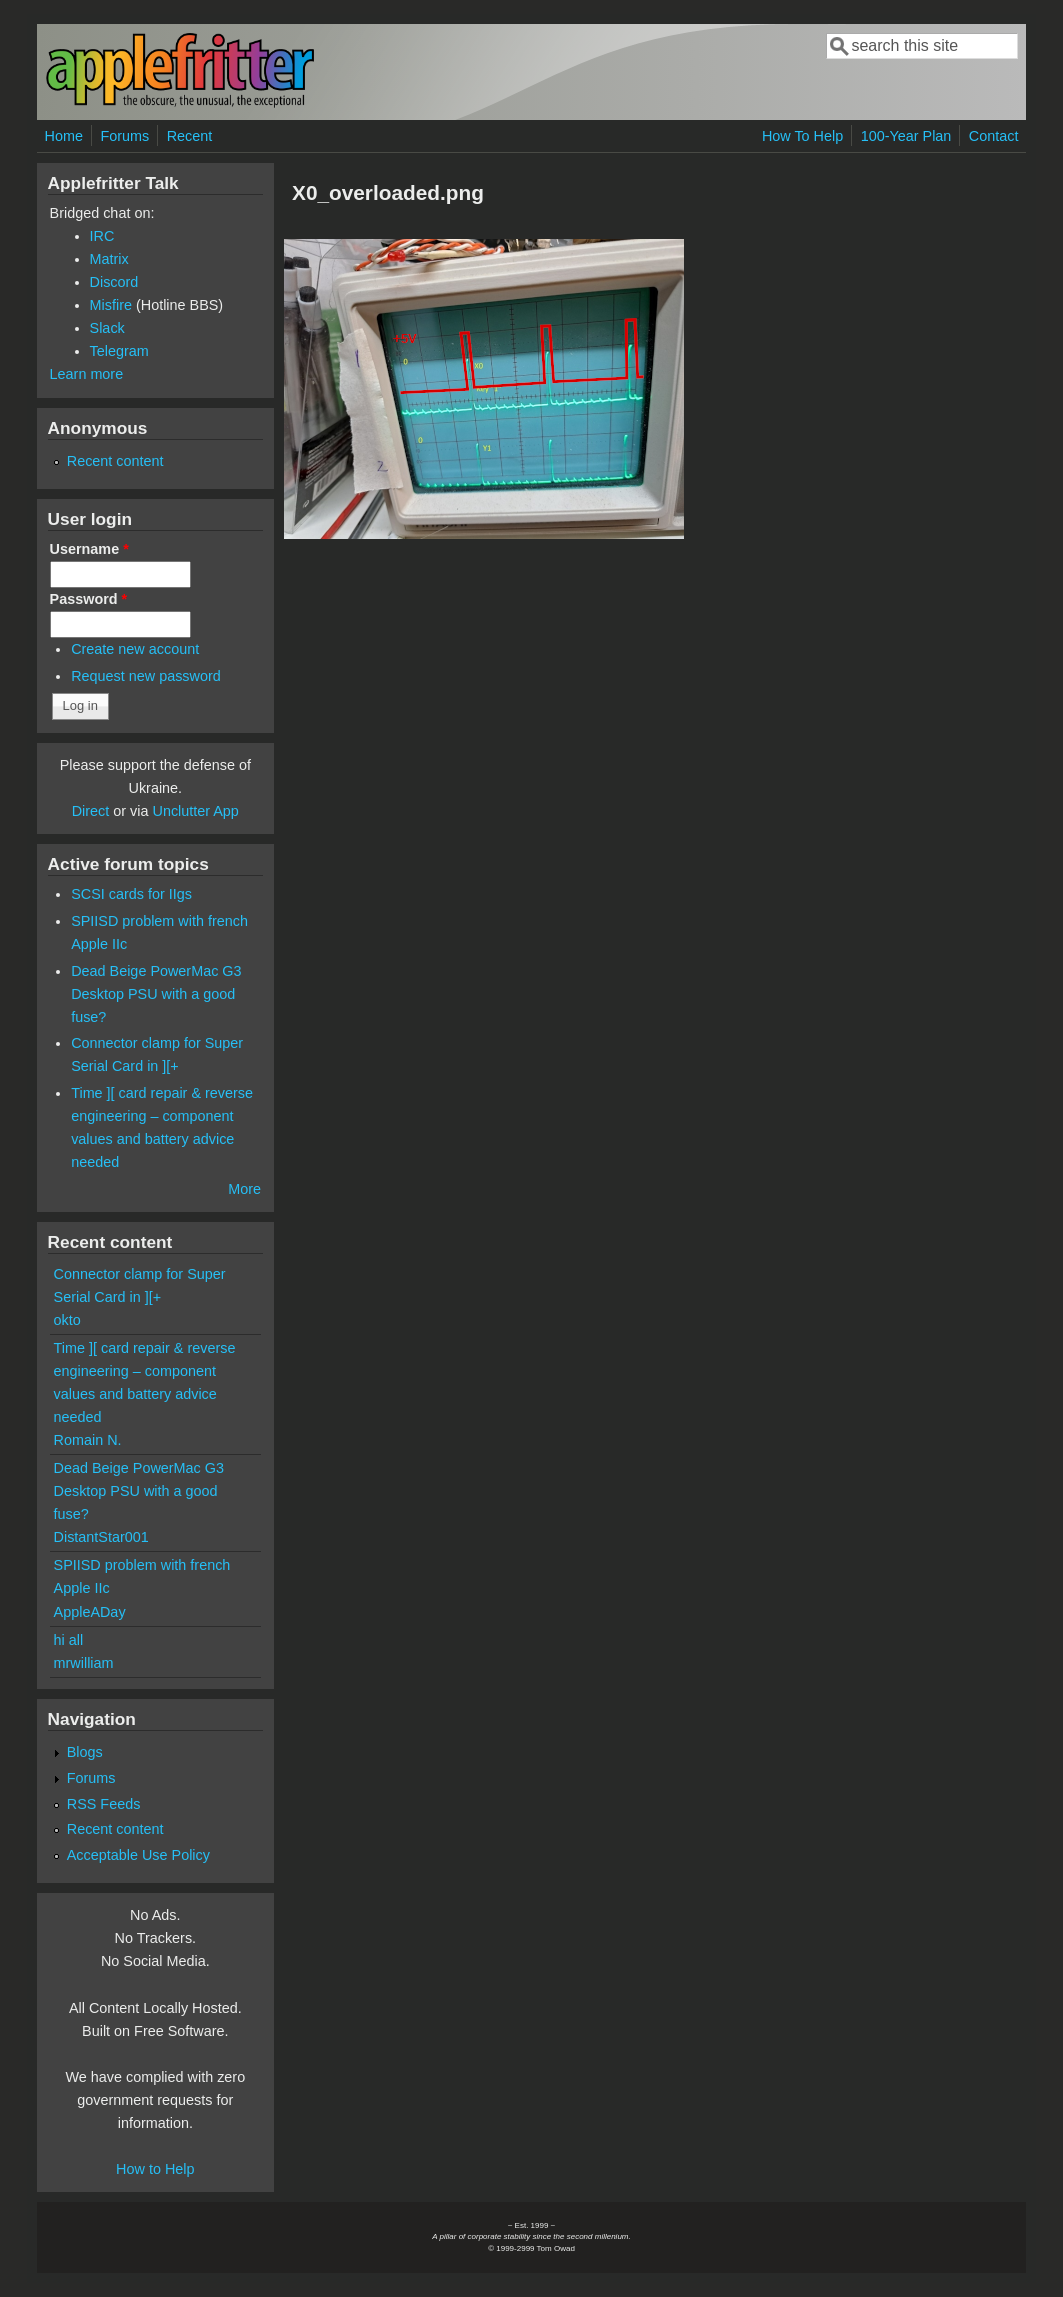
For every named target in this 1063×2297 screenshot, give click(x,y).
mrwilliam (84, 1663)
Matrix (109, 259)
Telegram (119, 351)
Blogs (85, 1752)
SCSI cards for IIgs (131, 894)
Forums (124, 136)
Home (64, 136)
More (244, 1189)
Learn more (87, 374)
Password (89, 599)
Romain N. (88, 1440)
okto (67, 1320)
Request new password (146, 676)
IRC (102, 236)
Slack (107, 328)
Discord (114, 282)
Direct (91, 811)
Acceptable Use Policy (138, 1855)
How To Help (802, 136)
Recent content (115, 461)
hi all (69, 1640)
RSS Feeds (104, 1804)
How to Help (155, 2169)
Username (89, 549)
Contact (994, 136)
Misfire (111, 305)
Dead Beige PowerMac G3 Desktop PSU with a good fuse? (156, 994)
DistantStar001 (101, 1537)
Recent (190, 136)
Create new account (135, 649)
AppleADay (90, 1612)
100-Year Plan (906, 136)
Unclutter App (195, 811)
